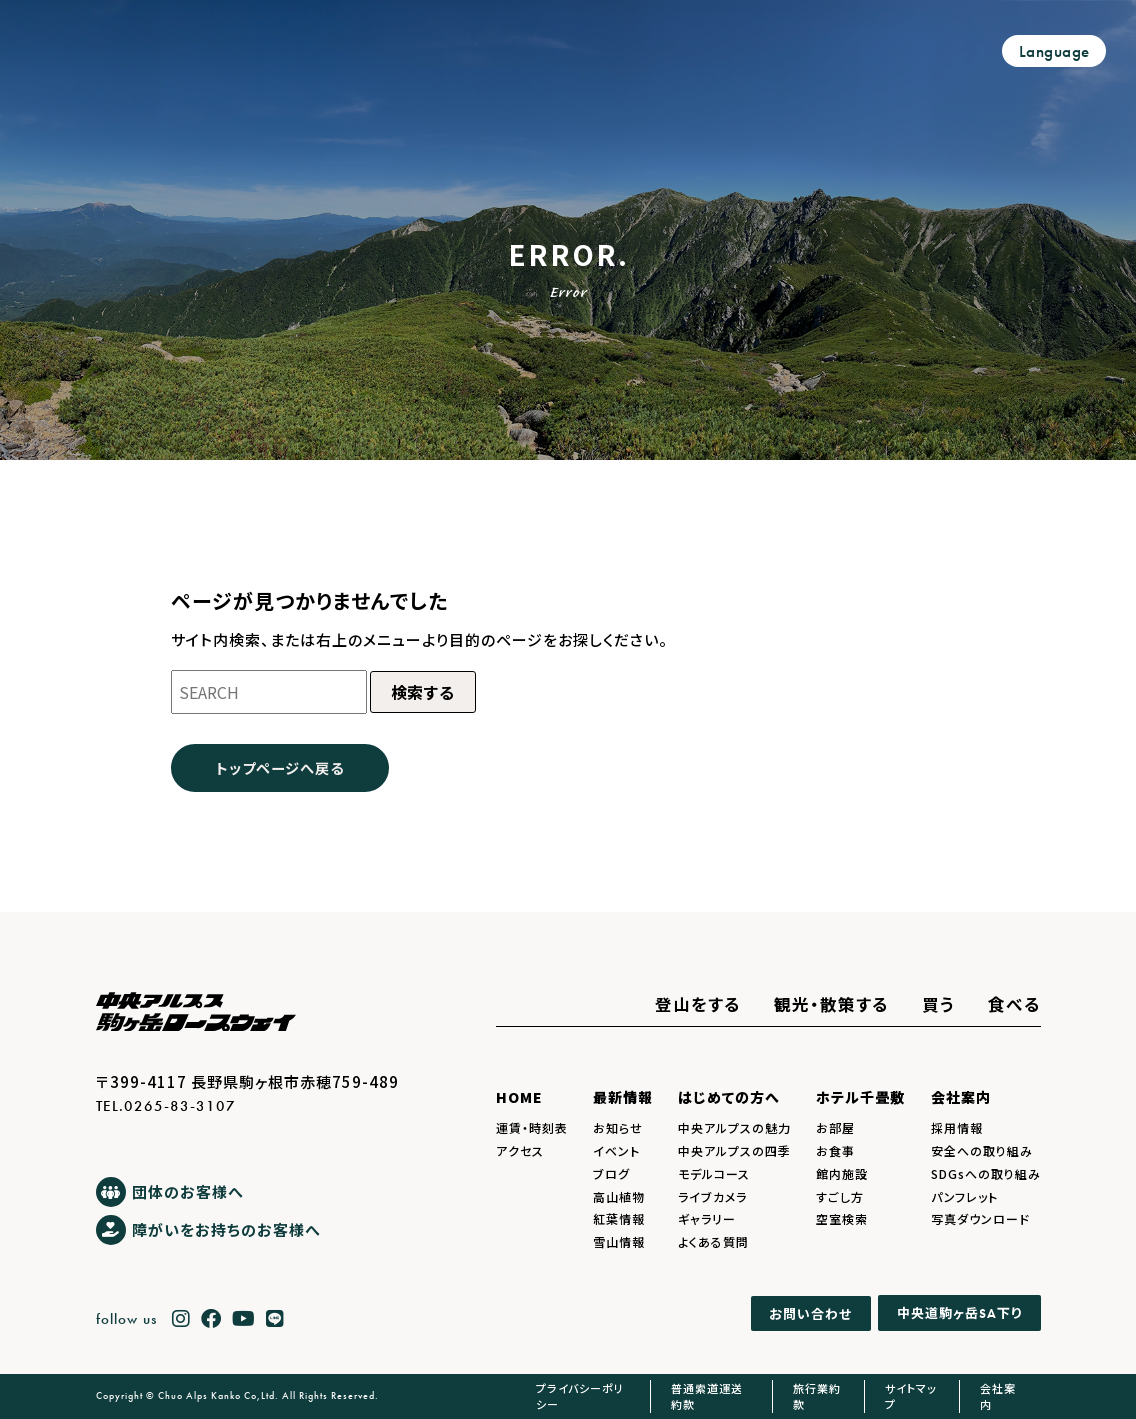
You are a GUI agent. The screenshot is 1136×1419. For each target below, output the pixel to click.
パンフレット (964, 1196)
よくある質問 (713, 1241)
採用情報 (957, 1127)
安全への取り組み (982, 1150)
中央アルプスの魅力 (734, 1127)
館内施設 (842, 1173)
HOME (519, 1097)
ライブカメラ (712, 1196)
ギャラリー (707, 1218)
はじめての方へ (729, 1097)
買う (938, 1004)
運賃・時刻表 (532, 1127)
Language (1054, 51)
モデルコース (714, 1173)
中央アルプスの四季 (734, 1150)
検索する (423, 692)
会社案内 (961, 1097)
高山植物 (619, 1196)
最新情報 (623, 1097)
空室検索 (842, 1218)
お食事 (835, 1150)
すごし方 (840, 1196)
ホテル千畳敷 (860, 1097)
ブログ (611, 1173)
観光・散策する (831, 1004)
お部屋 (835, 1127)
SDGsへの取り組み (986, 1173)
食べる (1014, 1004)
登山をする (698, 1004)
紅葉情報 (619, 1218)
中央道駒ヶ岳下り (959, 1312)
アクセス (520, 1150)
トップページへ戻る (280, 767)
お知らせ (618, 1127)
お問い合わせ (810, 1313)
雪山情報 (619, 1241)
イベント (616, 1150)
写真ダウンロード (980, 1218)
